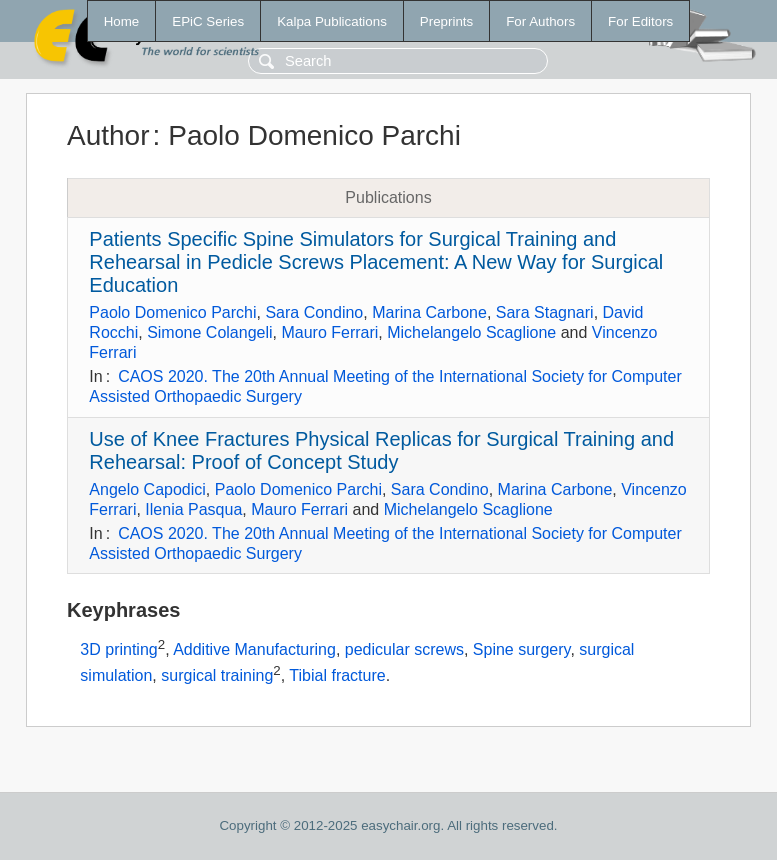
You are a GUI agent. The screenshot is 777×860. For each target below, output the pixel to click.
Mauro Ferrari (329, 332)
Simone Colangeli (209, 332)
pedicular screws (404, 650)
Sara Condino (314, 312)
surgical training (217, 675)
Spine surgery (522, 650)
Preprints (446, 21)
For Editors (640, 21)
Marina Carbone (429, 312)
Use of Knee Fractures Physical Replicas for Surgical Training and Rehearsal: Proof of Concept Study (381, 450)
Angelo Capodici (147, 489)
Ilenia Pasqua (193, 509)
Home (122, 21)
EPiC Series (208, 21)
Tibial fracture (337, 675)
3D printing (118, 650)
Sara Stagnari (545, 312)
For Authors (540, 21)
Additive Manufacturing (254, 650)
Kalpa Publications (332, 21)
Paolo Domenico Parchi (172, 312)
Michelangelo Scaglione (471, 332)
